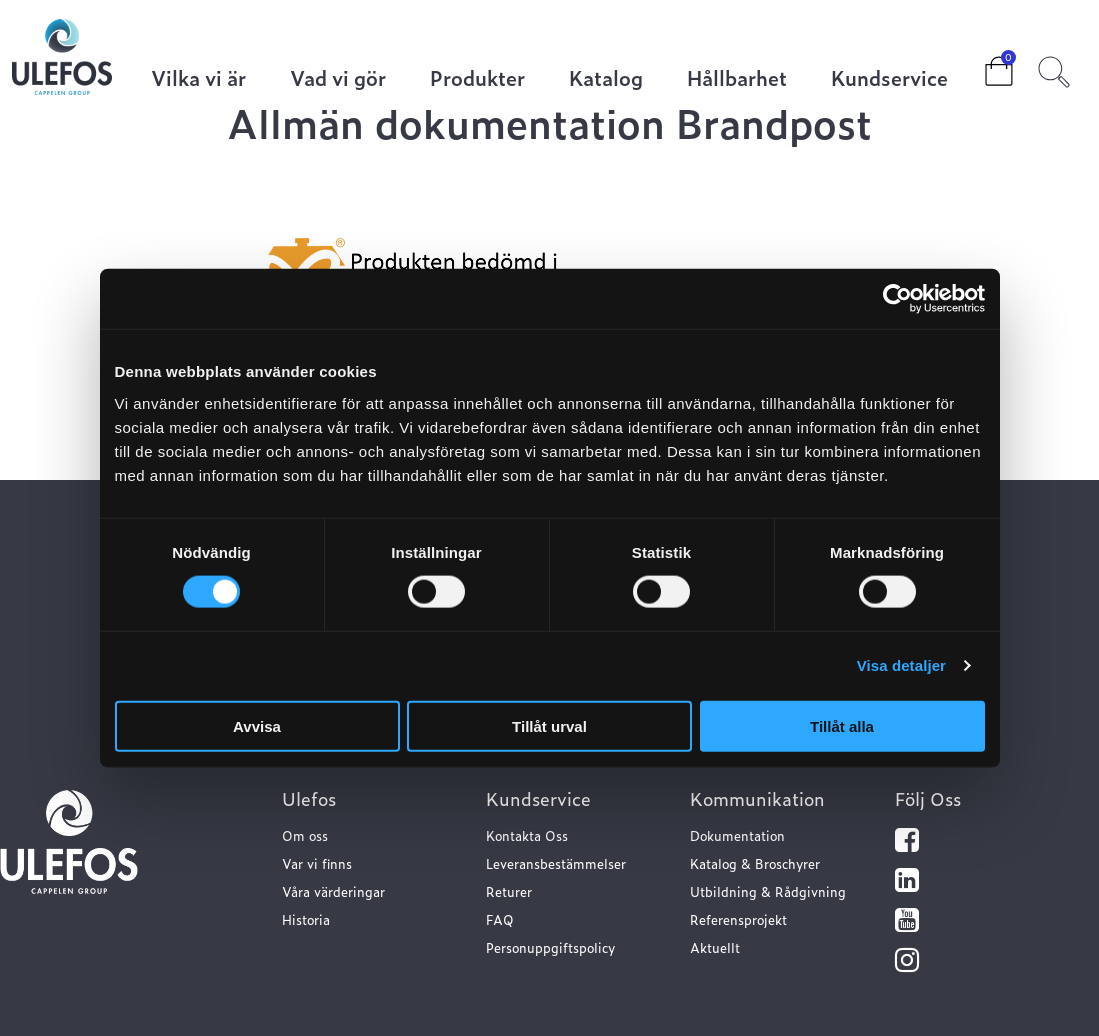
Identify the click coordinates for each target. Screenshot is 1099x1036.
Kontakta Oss (527, 835)
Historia (306, 919)
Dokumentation (737, 835)
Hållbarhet (737, 79)
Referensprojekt (738, 919)
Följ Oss (928, 798)
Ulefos (309, 798)
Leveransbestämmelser (556, 863)
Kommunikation (757, 798)
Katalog (606, 79)
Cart (983, 65)
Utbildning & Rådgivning (768, 891)
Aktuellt (715, 947)
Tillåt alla (842, 725)
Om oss (305, 835)
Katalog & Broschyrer (755, 863)
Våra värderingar (333, 891)
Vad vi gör (338, 79)
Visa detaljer (901, 665)
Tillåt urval (549, 725)
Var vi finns (317, 863)
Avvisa (257, 725)
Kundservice (889, 79)
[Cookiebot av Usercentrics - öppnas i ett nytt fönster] (897, 299)
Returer (509, 891)
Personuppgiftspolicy (550, 947)
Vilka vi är (198, 79)
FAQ (500, 919)
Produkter (477, 79)
